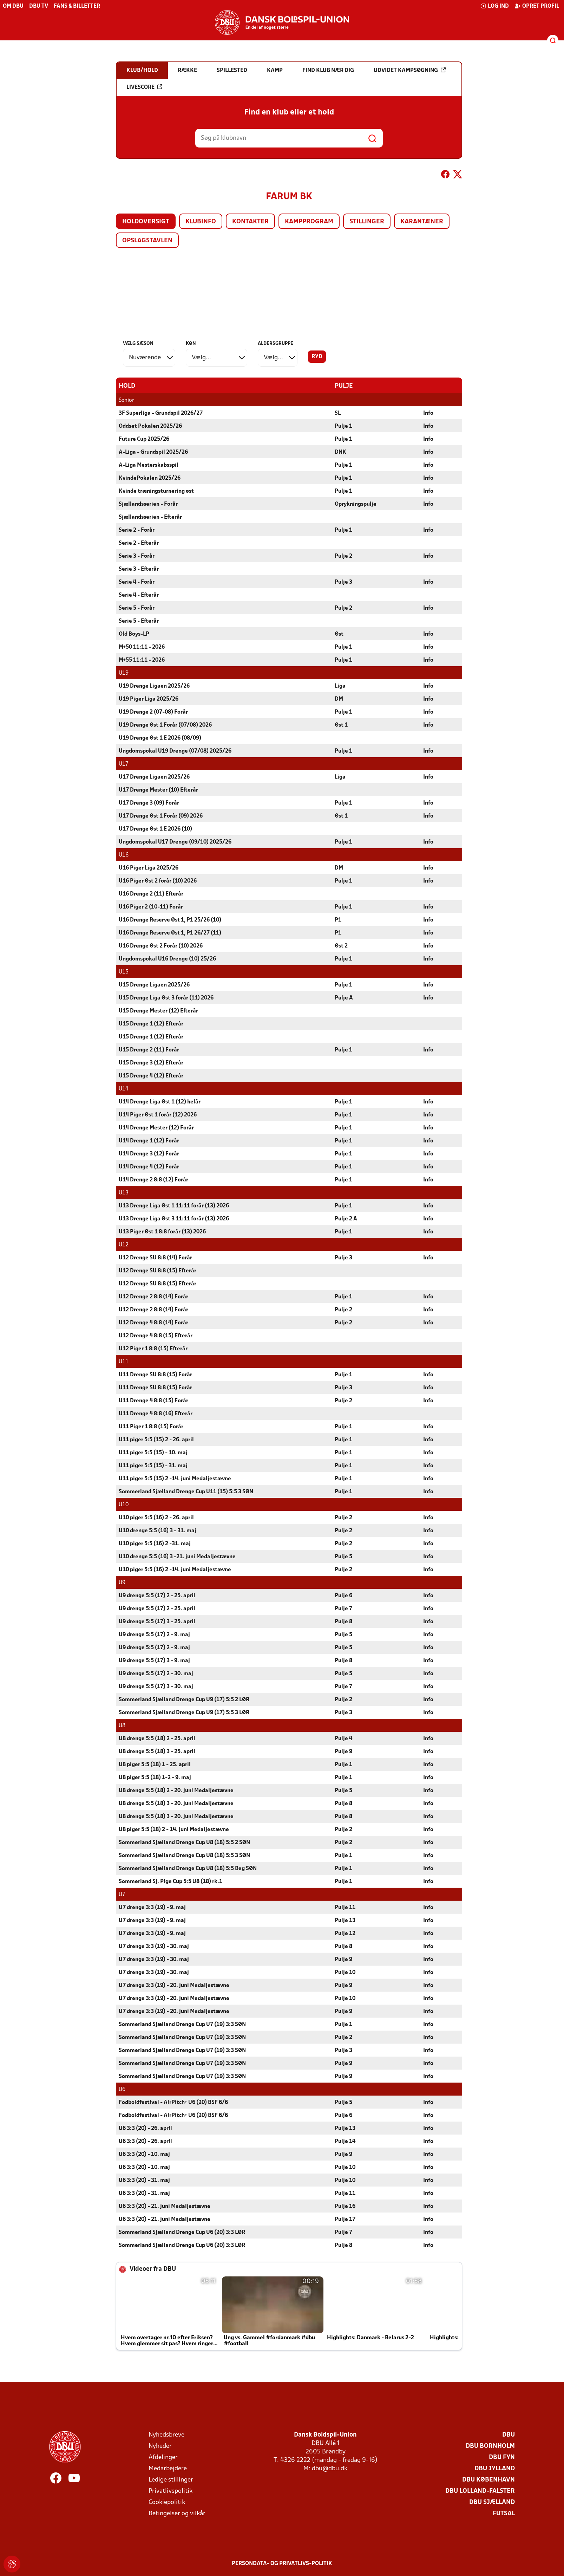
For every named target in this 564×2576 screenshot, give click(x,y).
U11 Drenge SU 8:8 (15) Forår (155, 1374)
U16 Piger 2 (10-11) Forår (151, 906)
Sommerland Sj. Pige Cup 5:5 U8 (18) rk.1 (170, 1881)
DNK (340, 452)
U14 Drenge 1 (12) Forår (149, 1140)
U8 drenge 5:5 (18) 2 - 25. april (157, 1738)
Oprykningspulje (355, 504)
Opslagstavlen (147, 241)
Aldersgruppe (275, 343)
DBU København (488, 2480)
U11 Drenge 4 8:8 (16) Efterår (155, 1413)
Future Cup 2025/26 (144, 439)
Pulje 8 (343, 1621)
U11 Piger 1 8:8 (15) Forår (151, 1426)
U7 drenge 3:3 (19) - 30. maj (154, 1946)
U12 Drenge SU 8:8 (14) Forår (155, 1257)
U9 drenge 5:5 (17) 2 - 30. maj (156, 1673)
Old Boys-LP (134, 633)
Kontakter (250, 222)
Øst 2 (341, 945)
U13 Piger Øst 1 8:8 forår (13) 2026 (162, 1231)
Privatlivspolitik (170, 2491)
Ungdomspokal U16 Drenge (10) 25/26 (167, 958)
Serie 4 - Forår (137, 581)
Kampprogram (309, 222)
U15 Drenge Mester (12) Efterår (158, 1010)
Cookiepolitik (167, 2502)
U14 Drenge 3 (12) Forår (149, 1153)
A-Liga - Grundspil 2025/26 (153, 452)
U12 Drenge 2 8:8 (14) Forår (153, 1296)
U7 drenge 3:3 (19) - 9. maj (152, 1907)
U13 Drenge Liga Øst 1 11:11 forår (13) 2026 (174, 1205)
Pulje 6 (343, 1595)
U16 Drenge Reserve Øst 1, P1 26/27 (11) (170, 932)
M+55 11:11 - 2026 (142, 659)
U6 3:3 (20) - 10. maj (144, 2154)
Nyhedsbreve (166, 2435)
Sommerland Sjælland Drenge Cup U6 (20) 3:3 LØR (182, 2232)
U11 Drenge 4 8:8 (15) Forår (153, 1400)
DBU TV (38, 6)
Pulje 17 (345, 2219)
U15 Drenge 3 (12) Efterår (151, 1062)
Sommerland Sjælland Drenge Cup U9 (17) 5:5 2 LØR (184, 1699)
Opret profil (536, 6)
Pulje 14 (345, 2141)
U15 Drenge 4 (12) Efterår (151, 1075)
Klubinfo (200, 222)
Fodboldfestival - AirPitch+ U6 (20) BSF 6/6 (173, 2102)
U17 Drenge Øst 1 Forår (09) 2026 (161, 815)
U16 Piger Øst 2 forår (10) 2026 (158, 880)
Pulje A (344, 997)
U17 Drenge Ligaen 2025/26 (154, 776)
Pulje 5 (343, 1556)
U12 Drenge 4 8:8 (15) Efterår (155, 1335)
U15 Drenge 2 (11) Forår (149, 1049)
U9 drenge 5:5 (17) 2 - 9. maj (154, 1634)
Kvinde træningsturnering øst (156, 491)
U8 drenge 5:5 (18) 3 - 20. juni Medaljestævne (176, 1803)
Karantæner (421, 222)
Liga (340, 685)
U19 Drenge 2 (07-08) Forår (153, 711)
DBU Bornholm (490, 2446)
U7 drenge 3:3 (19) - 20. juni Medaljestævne (174, 1985)
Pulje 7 (343, 1608)
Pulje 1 (343, 426)
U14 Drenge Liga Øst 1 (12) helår (160, 1101)
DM (339, 698)
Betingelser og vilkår (177, 2513)
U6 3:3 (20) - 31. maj (144, 2180)
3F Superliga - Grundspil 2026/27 (161, 413)
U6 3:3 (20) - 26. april (145, 2128)
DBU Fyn (502, 2457)
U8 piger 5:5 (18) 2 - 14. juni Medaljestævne (174, 1829)
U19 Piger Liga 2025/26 (148, 698)
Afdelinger (163, 2457)
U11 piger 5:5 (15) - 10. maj (153, 1452)
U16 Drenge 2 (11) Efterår (151, 893)
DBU (508, 2435)
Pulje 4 (343, 1738)
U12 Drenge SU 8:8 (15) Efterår (157, 1270)
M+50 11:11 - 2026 (142, 646)
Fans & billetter (77, 6)
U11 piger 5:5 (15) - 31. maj (153, 1465)
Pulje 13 (345, 1920)
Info (428, 413)
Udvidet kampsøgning (410, 70)
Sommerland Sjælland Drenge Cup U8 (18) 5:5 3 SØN (184, 1855)
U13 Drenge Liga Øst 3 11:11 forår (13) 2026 (174, 1218)
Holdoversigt (145, 222)
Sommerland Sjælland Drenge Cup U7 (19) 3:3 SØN (182, 2024)
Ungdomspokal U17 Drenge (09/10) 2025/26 (175, 841)
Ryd (316, 356)
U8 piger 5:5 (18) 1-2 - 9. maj (155, 1777)
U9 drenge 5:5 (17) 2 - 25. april (157, 1595)
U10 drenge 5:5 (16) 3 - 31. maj (157, 1530)
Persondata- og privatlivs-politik (282, 2563)
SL (338, 413)
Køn (191, 343)
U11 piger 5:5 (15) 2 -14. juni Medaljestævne (175, 1478)
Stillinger (366, 222)
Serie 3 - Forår (137, 555)
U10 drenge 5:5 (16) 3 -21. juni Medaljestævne (177, 1556)
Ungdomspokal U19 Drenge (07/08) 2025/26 (175, 750)
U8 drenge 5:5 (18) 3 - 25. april (157, 1751)
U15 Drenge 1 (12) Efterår (151, 1023)
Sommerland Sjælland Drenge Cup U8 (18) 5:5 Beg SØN (188, 1868)
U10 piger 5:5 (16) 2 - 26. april (156, 1517)
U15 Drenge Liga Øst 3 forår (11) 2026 (166, 997)
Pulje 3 (343, 581)
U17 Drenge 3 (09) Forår (149, 802)
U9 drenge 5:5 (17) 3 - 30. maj (156, 1686)
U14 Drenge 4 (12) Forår (149, 1166)
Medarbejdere (168, 2468)
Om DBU (13, 6)
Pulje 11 (345, 1907)
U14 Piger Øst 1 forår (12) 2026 (158, 1114)
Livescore (144, 87)
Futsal (504, 2513)
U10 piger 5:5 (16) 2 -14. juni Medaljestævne (175, 1569)
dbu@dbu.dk (329, 2468)
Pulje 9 (343, 1751)
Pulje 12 (345, 1933)
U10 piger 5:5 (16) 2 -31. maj (155, 1543)
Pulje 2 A (346, 1218)
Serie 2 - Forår (137, 529)
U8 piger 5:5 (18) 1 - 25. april (155, 1764)
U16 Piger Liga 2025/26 (148, 867)
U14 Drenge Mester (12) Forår (156, 1127)
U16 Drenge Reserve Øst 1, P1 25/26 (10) (170, 919)
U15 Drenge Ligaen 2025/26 (154, 984)
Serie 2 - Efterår (139, 542)
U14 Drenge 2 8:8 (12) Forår (153, 1179)
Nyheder (160, 2446)
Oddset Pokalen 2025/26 (150, 426)
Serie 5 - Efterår (139, 620)
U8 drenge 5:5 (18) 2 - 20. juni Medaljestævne (176, 1790)
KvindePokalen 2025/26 (150, 478)
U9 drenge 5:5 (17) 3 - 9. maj (154, 1660)
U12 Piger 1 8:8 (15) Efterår (153, 1348)
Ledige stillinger (171, 2480)
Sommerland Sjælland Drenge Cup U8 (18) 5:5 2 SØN (184, 1842)
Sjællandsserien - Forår (148, 504)
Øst (339, 633)
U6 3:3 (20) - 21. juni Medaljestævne (164, 2206)
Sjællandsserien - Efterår (150, 516)
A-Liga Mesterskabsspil (148, 465)
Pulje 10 (345, 1972)
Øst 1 (341, 724)
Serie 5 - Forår (137, 607)
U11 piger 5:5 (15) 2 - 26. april (156, 1439)
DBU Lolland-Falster (480, 2491)
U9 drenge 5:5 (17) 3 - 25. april (157, 1621)
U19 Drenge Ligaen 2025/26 (154, 685)
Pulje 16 (345, 2206)
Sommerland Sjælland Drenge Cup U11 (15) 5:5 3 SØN (186, 1491)
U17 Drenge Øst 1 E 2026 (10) (155, 828)
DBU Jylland (494, 2468)
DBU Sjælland (492, 2502)
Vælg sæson (138, 343)
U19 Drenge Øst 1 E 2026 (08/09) (160, 737)
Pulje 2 (343, 555)
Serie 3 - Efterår (139, 568)
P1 (338, 919)
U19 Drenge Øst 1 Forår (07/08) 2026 (165, 724)
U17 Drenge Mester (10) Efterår (158, 789)
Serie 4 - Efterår (139, 594)
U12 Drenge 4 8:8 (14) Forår (153, 1322)
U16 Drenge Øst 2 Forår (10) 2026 (161, 945)
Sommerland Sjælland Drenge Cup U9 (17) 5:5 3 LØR (184, 1712)
